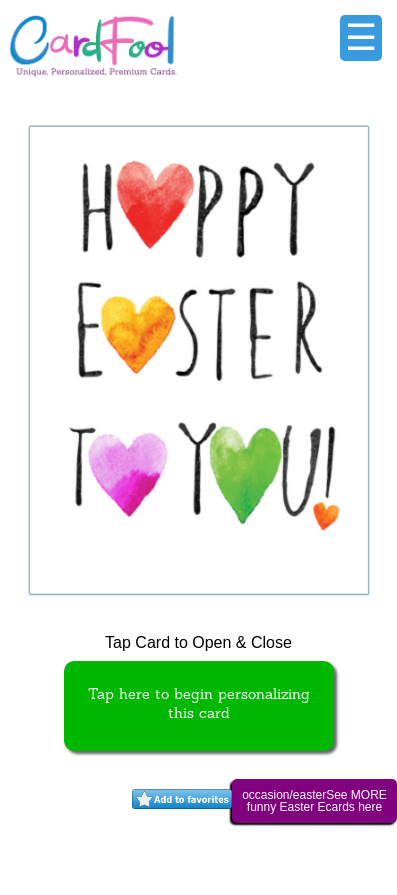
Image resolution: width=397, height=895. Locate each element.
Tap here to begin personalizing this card (199, 705)
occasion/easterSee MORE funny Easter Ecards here (314, 801)
